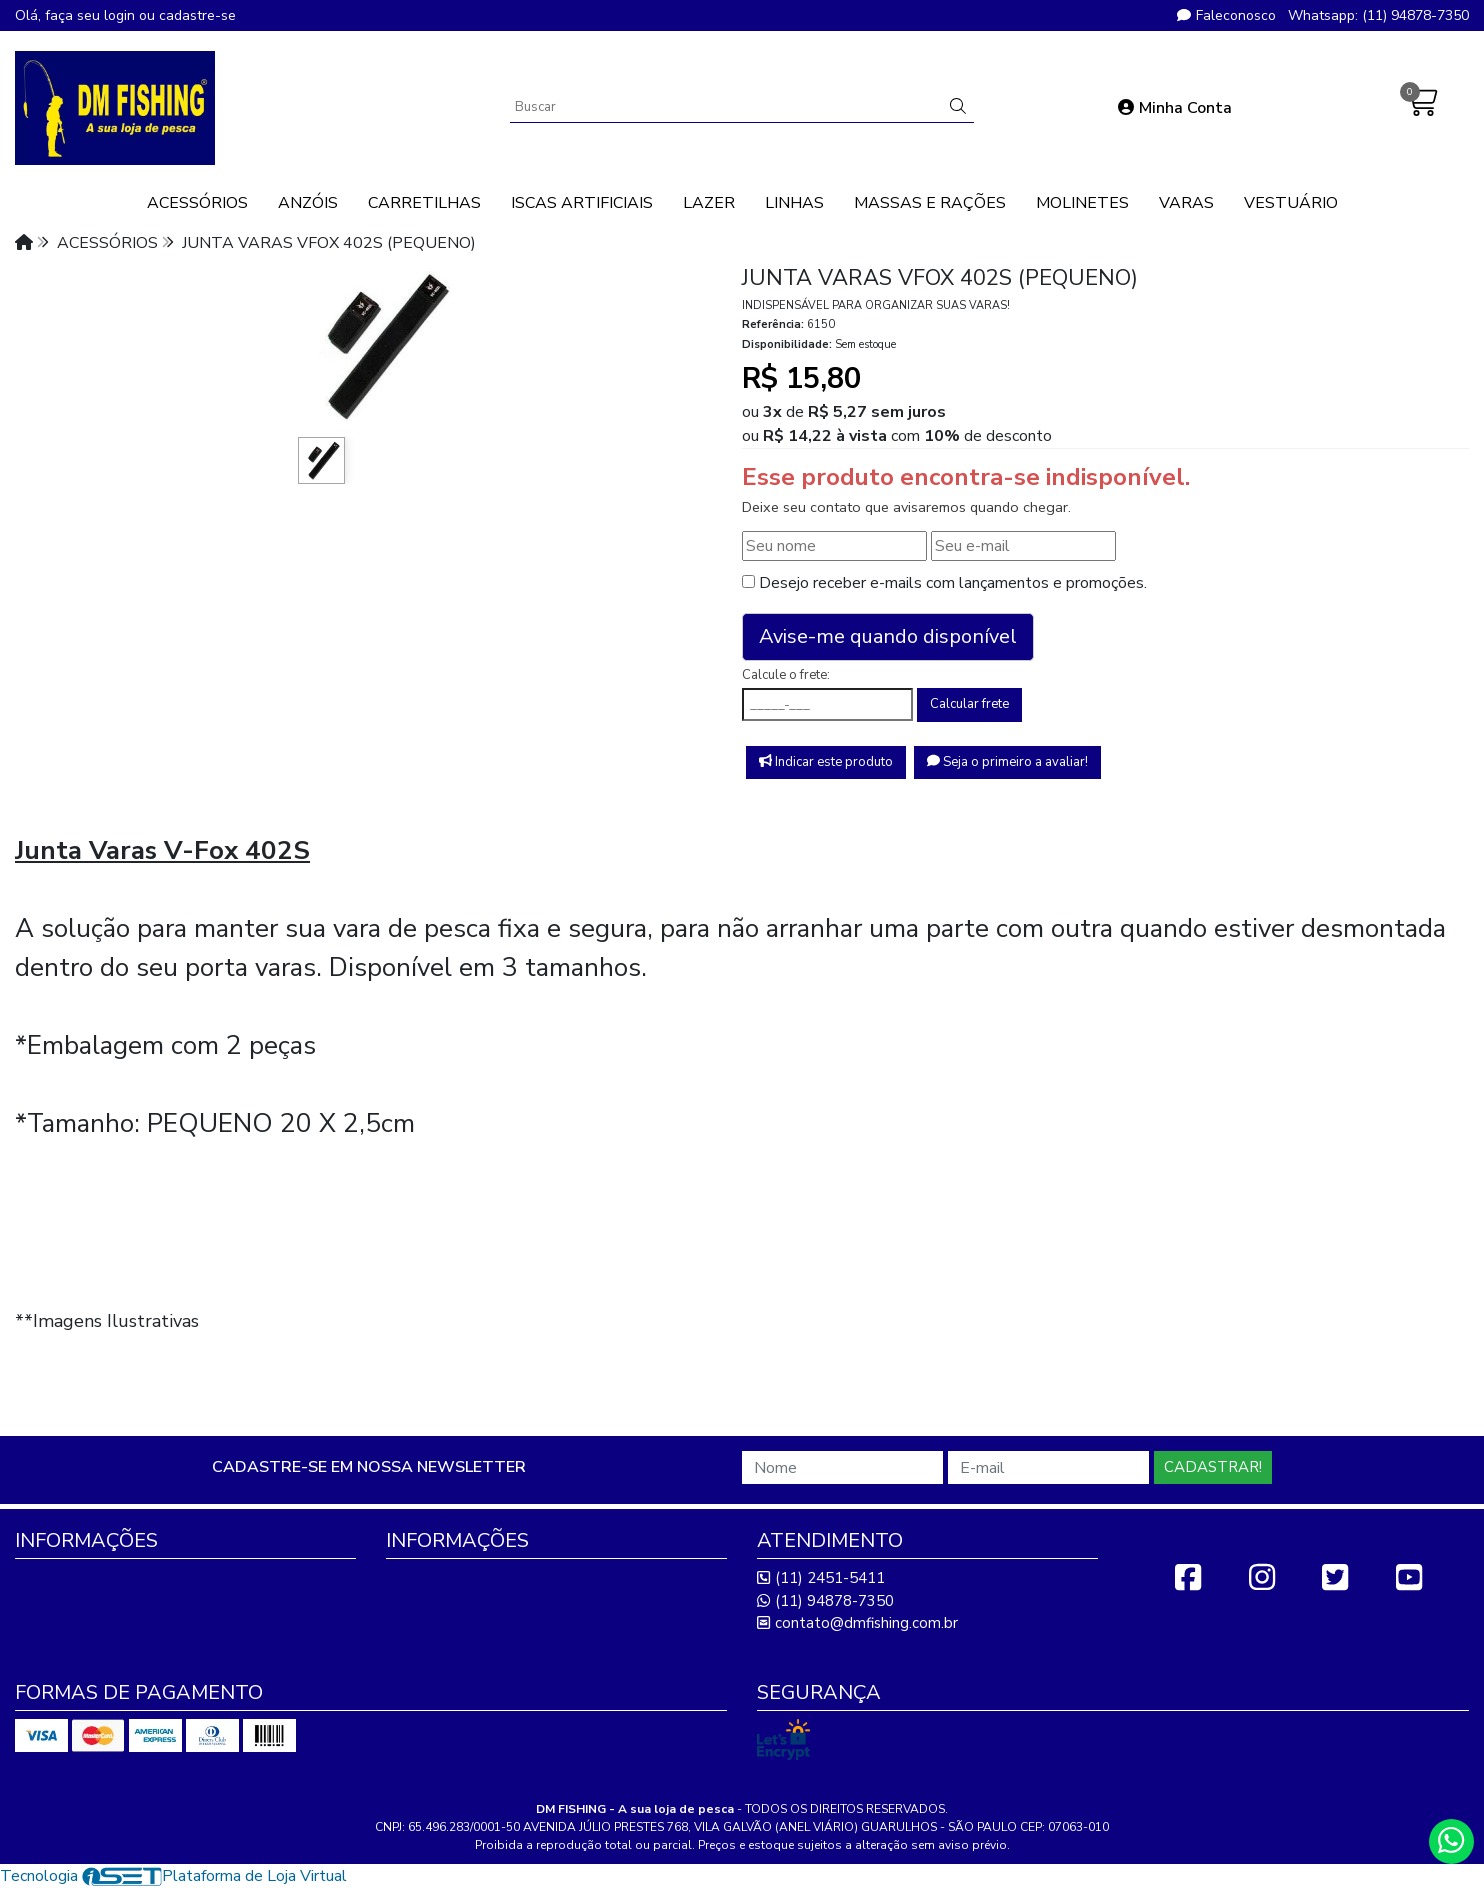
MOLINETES (1082, 203)
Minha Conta (1175, 108)
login (121, 15)
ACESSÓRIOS (197, 203)
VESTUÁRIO (1291, 203)
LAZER (709, 203)
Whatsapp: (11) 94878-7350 (1378, 15)
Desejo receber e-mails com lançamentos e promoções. (953, 583)
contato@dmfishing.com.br (857, 1623)
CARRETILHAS (424, 203)
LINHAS (794, 203)
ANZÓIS (308, 203)
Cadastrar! (1213, 1467)
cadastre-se (197, 15)
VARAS (1186, 203)
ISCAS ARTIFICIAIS (582, 203)
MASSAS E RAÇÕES (930, 203)
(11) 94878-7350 (825, 1601)
